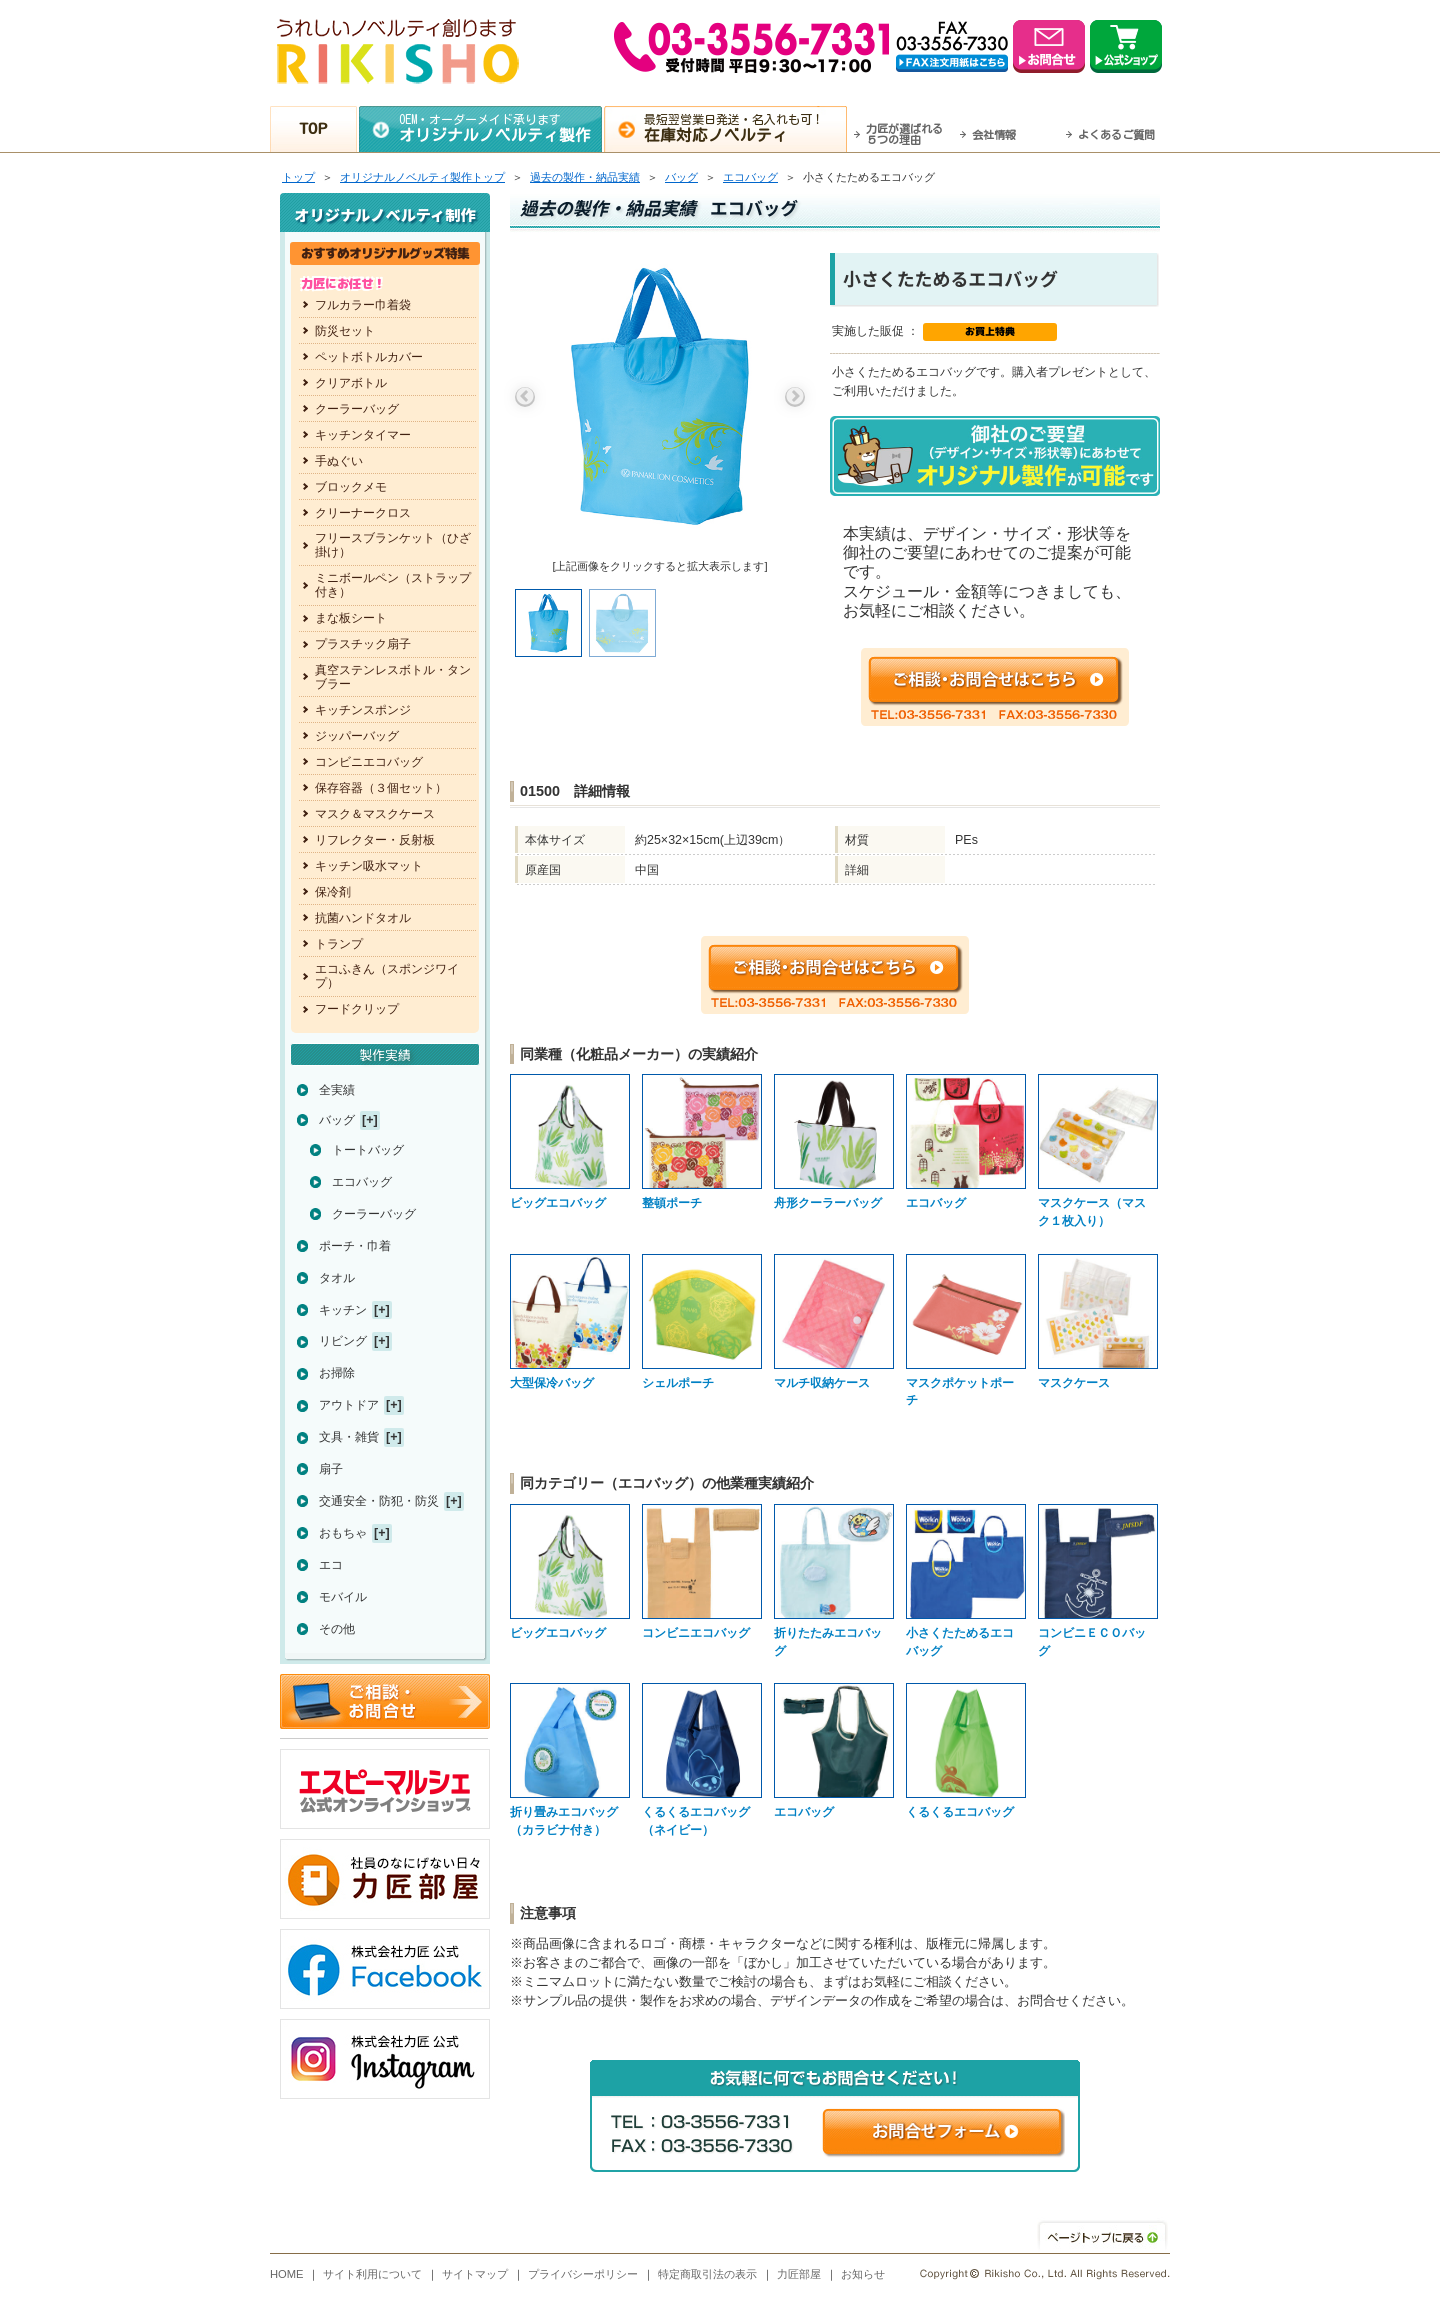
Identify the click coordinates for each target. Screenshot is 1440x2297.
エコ (331, 1565)
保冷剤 (333, 892)
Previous (525, 397)
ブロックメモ (351, 487)
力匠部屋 (799, 2274)
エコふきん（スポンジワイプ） (387, 976)
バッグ (681, 177)
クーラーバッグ (357, 409)
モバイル (343, 1597)
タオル (337, 1278)
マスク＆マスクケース (375, 814)
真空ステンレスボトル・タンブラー (393, 677)
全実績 (337, 1090)
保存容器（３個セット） (381, 788)
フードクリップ (357, 1009)
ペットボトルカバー (369, 357)
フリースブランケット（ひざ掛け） (393, 545)
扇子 (331, 1469)
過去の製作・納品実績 (585, 177)
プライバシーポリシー (583, 2274)
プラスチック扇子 (363, 644)
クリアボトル (351, 383)
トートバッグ (368, 1150)
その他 (337, 1629)
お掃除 (337, 1373)
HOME (287, 2274)
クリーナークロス (363, 513)
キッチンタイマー (363, 435)
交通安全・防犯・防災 (379, 1501)
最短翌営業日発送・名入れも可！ (745, 128)
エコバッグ (750, 177)
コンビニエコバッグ (369, 762)
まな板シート (351, 618)
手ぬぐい (339, 461)
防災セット (345, 331)
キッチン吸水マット (369, 866)
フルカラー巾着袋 (363, 305)
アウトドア (349, 1405)
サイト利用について (372, 2274)
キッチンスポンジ (363, 710)
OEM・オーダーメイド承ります (500, 128)
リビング (343, 1341)
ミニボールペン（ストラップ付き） (393, 585)
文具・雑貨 (349, 1437)
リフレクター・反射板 (375, 840)
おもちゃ (343, 1533)
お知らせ (863, 2274)
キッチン (343, 1310)
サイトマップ (475, 2274)
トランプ (339, 944)
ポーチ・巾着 (355, 1246)
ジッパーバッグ (357, 736)
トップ (298, 177)
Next (795, 397)
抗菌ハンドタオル (363, 918)
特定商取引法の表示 (707, 2274)
